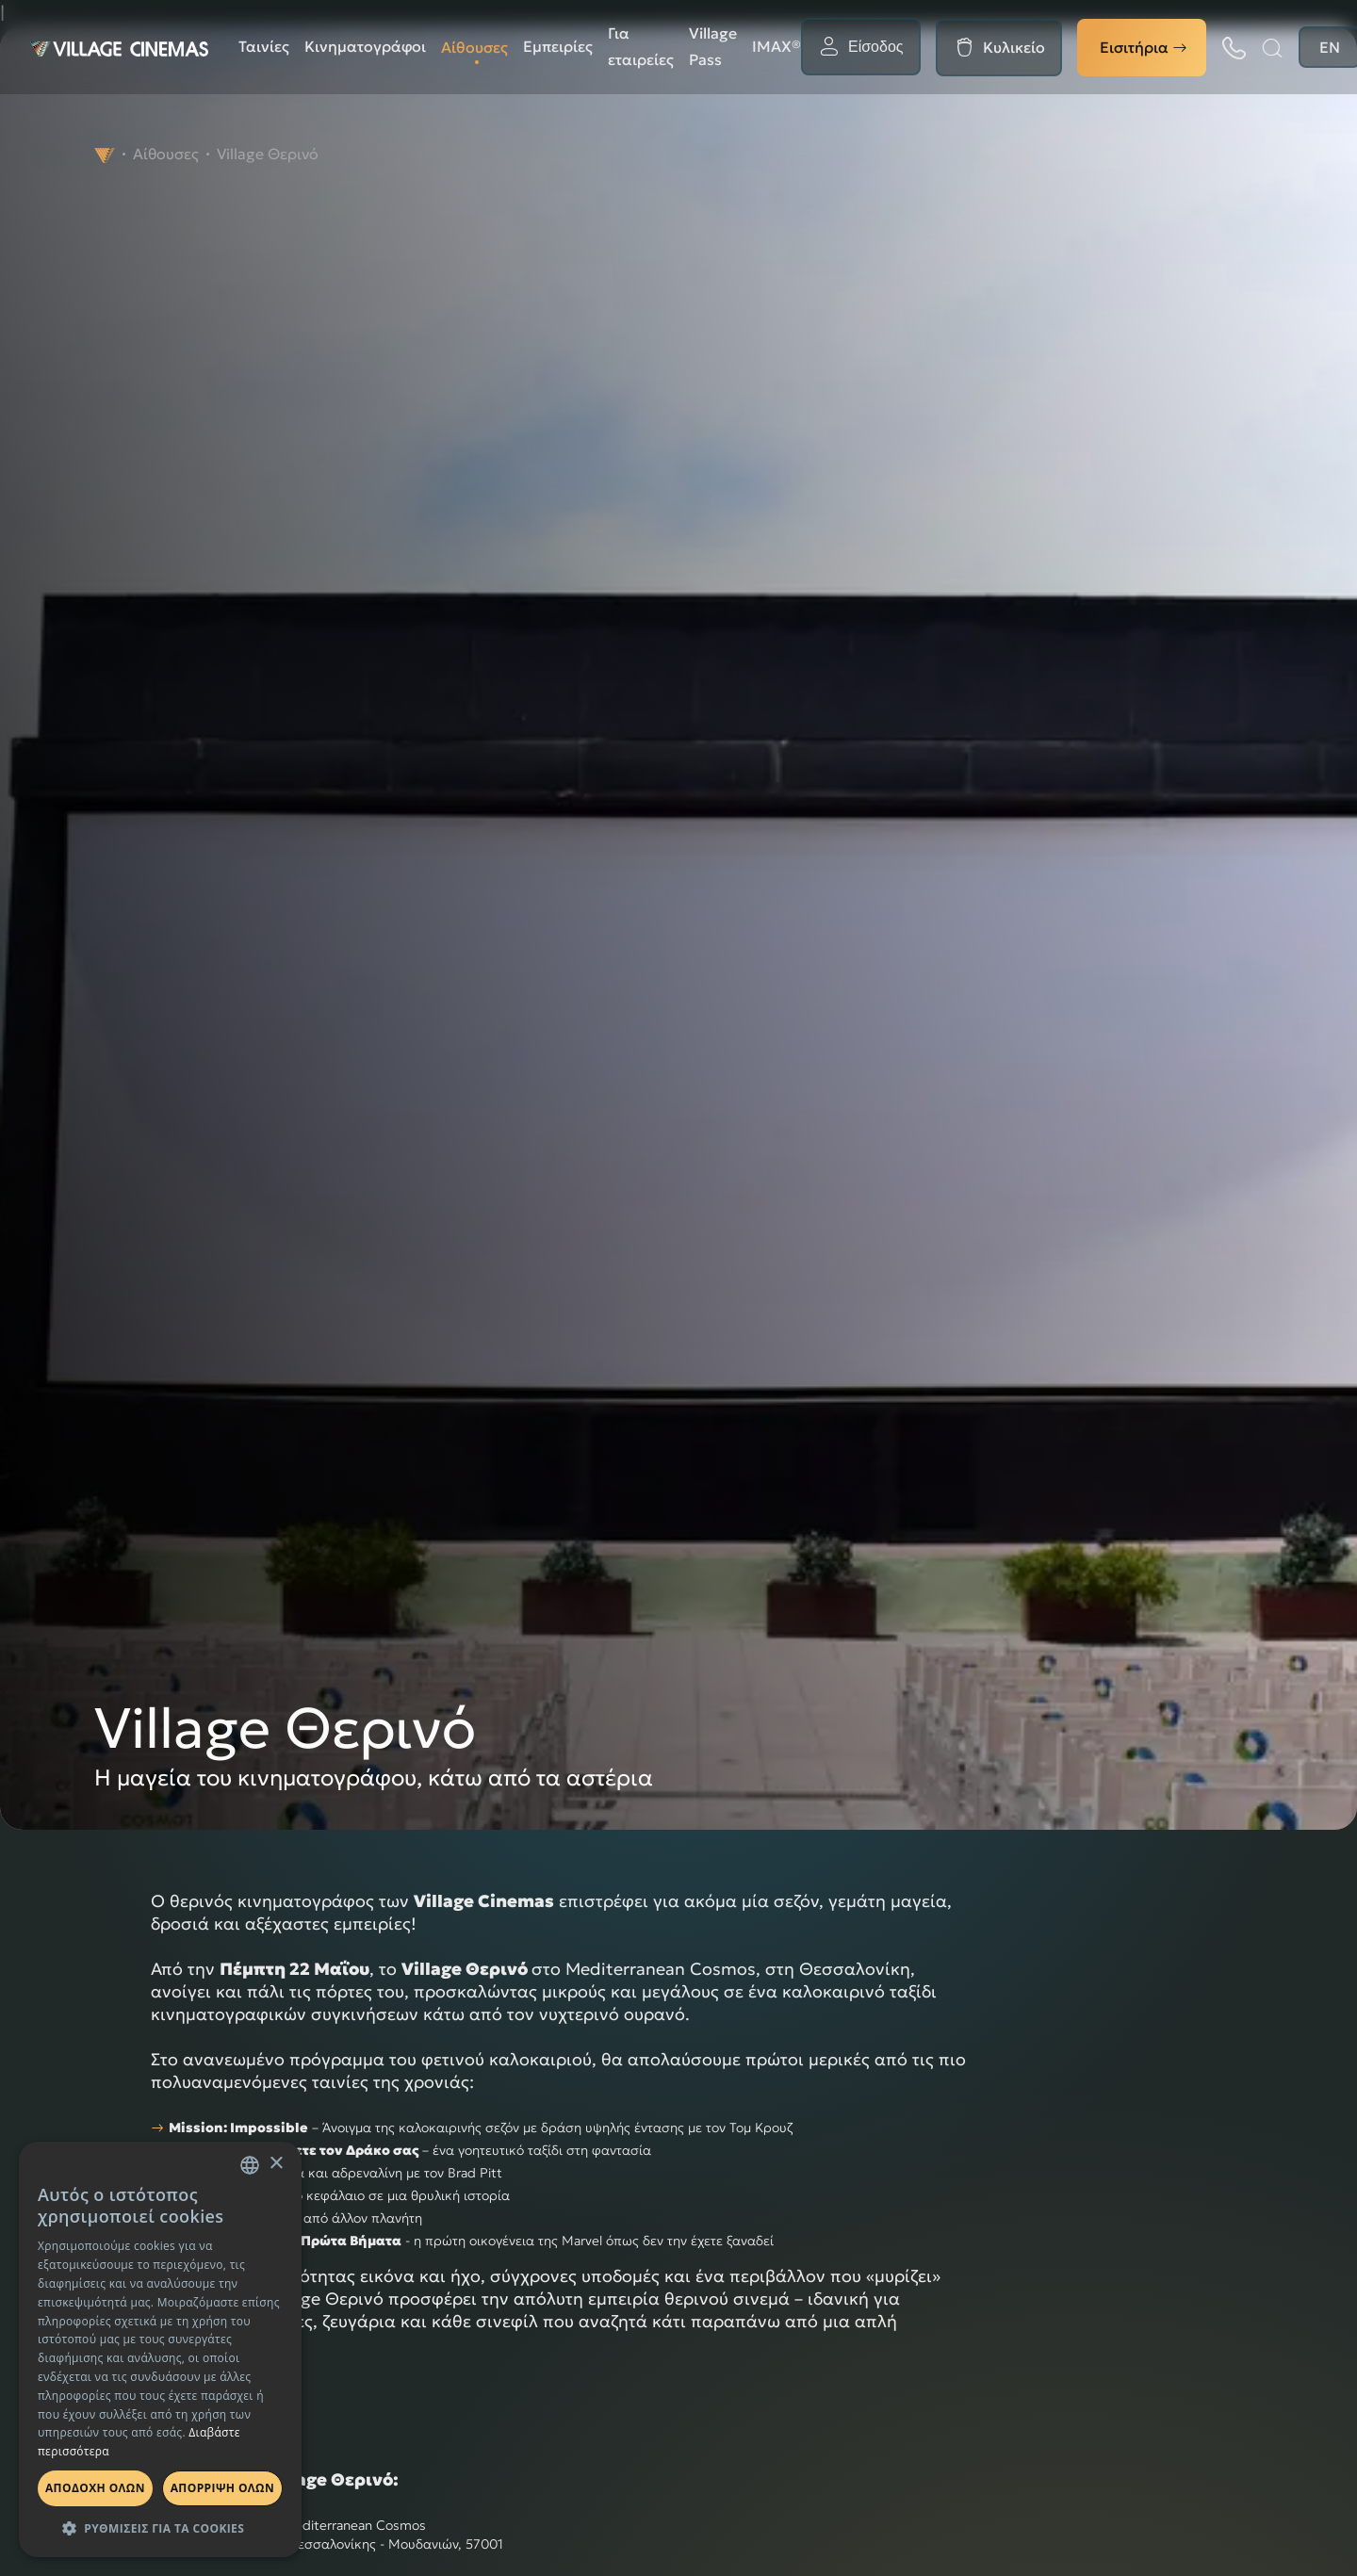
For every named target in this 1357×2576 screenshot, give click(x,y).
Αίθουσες (474, 47)
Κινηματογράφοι (365, 46)
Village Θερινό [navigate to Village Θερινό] (268, 153)
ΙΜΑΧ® (776, 46)
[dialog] (160, 2349)
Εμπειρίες (558, 46)
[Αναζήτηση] (1272, 47)
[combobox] (249, 2165)
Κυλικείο (1014, 47)
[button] (160, 2528)
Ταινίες (263, 46)
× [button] (276, 2164)
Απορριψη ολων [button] (222, 2488)
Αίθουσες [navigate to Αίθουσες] (166, 153)
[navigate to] (104, 153)
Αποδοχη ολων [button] (95, 2488)
